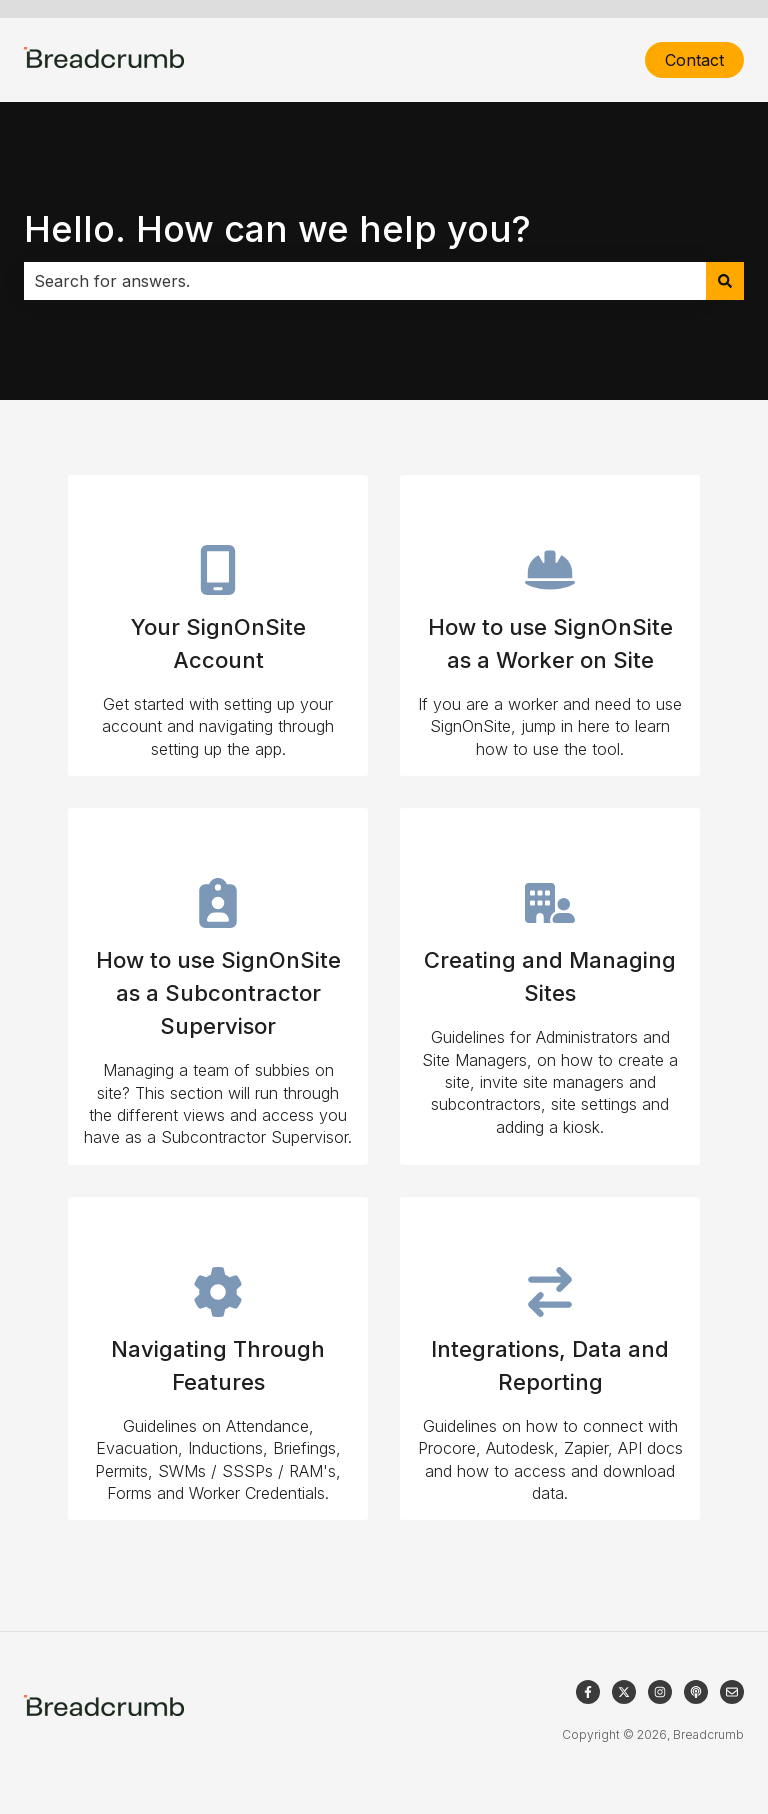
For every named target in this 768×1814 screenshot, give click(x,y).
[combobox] (365, 281)
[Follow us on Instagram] (660, 1692)
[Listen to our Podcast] (696, 1692)
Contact (694, 60)
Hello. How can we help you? (277, 229)
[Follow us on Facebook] (588, 1692)
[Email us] (732, 1692)
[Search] (725, 281)
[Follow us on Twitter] (624, 1692)
